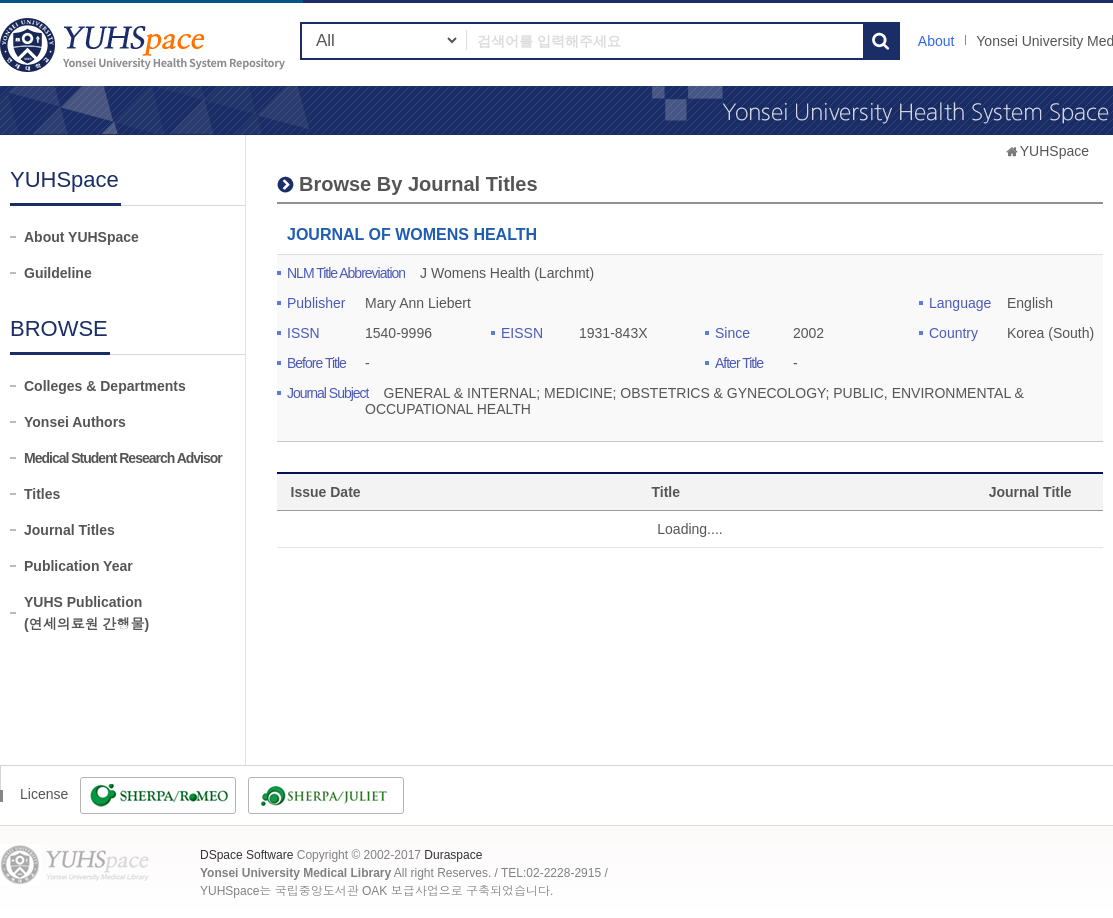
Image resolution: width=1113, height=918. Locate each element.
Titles (42, 494)
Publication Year (78, 566)
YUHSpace (1054, 151)
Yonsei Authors (75, 422)
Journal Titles (69, 530)
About (936, 41)
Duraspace (453, 855)
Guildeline (58, 273)
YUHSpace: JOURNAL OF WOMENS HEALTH (145, 44)
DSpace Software (246, 855)
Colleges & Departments (105, 386)
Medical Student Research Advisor (123, 458)
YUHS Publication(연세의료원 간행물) (86, 613)
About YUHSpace (81, 237)
